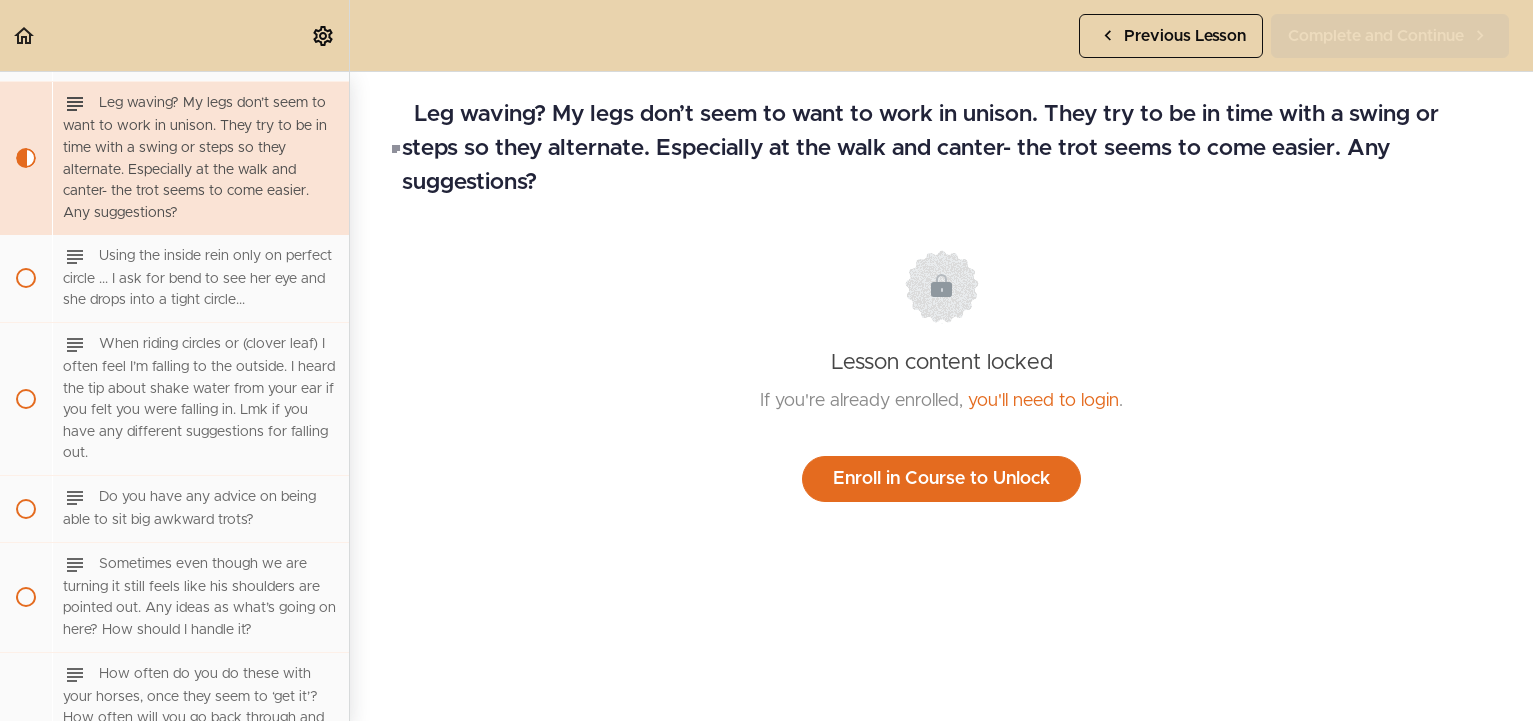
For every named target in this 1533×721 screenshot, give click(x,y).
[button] (25, 35)
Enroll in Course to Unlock (941, 479)
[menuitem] (324, 35)
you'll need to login (1043, 401)
